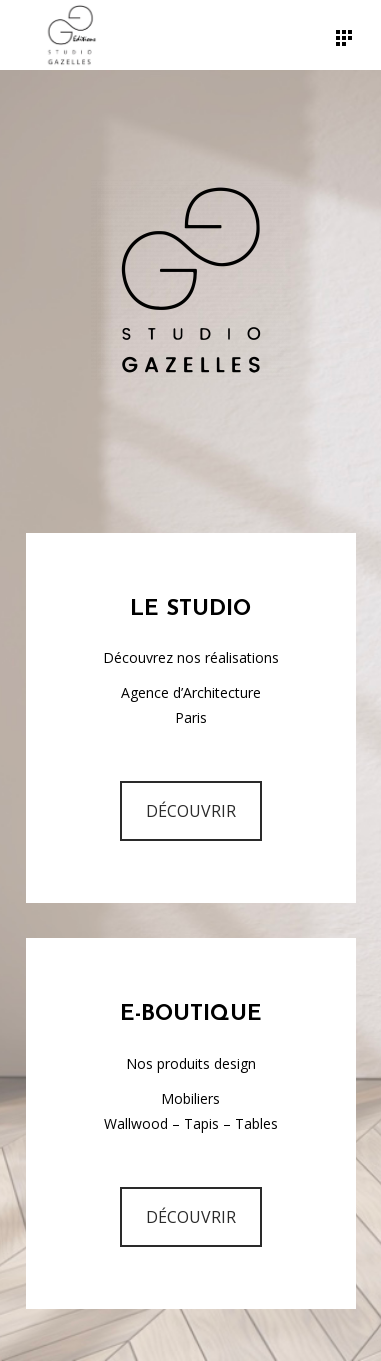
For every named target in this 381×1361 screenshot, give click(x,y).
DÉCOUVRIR (191, 811)
